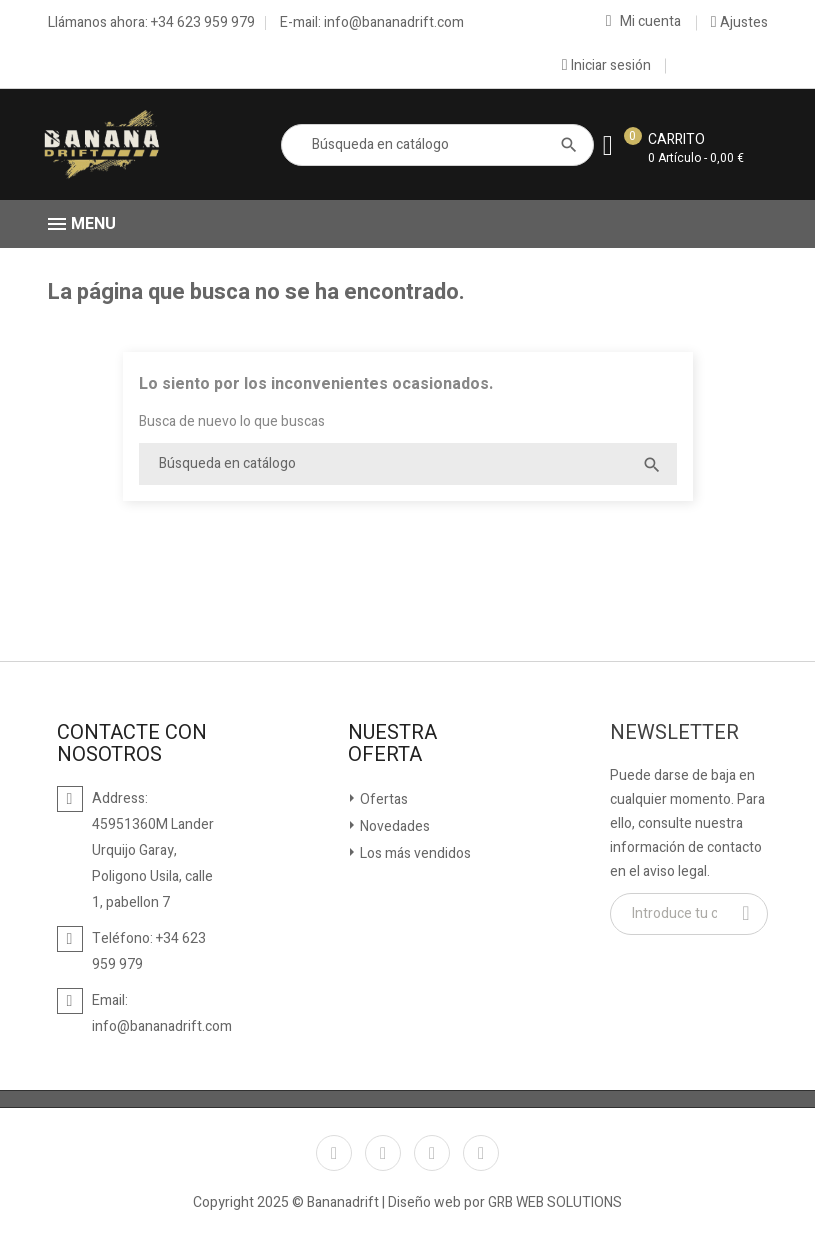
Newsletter (674, 733)
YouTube (432, 1153)
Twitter (383, 1153)
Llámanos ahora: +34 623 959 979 (151, 23)
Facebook (334, 1153)
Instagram (481, 1153)
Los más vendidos (414, 853)
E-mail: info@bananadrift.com (372, 23)
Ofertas (382, 799)
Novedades (393, 826)
